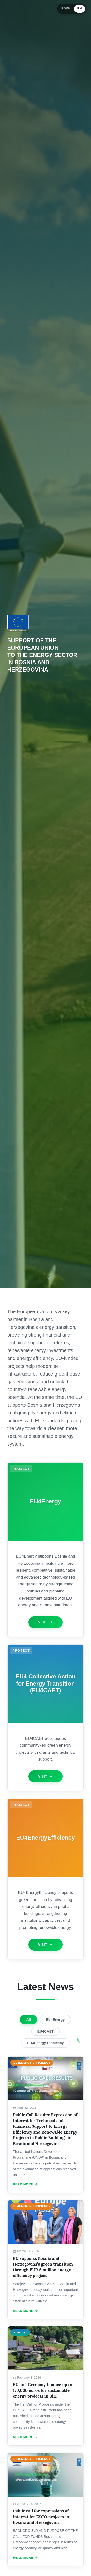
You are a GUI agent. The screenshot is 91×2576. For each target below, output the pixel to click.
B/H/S (65, 8)
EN (79, 8)
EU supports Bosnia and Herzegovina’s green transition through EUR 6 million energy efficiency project (43, 2274)
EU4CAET (45, 2031)
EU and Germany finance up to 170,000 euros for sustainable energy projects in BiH (50, 2390)
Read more (18, 2184)
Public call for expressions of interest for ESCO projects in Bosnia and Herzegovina (33, 2516)
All (28, 2020)
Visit (38, 1622)
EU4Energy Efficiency (45, 2043)
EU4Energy (55, 2020)
